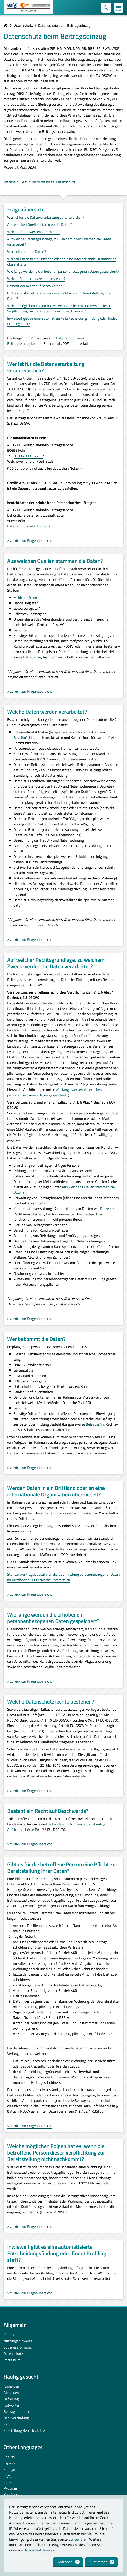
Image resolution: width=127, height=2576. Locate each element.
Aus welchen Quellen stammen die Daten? (39, 224)
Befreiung (11, 2399)
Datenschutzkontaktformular (29, 526)
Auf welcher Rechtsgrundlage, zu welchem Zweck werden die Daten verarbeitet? (59, 241)
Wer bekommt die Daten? (26, 251)
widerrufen (79, 2539)
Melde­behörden (25, 597)
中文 (7, 2475)
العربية (8, 2482)
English (9, 2456)
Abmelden (11, 2392)
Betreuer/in (32, 657)
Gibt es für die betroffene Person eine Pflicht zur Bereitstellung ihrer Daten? (59, 295)
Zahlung (10, 2424)
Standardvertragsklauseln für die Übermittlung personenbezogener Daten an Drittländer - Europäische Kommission (63, 1577)
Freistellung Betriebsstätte (24, 2430)
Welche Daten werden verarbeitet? (33, 231)
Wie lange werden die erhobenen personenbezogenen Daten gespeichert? (63, 271)
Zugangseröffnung (18, 2347)
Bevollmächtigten (26, 737)
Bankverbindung (16, 2417)
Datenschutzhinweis (39, 2550)
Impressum (12, 2360)
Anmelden (11, 2386)
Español (10, 2463)
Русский (10, 2488)
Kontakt (10, 2334)
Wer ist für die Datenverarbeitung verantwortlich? (45, 217)
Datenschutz (13, 2353)
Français (10, 2469)
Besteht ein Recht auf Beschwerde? (34, 286)
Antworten (12, 2405)
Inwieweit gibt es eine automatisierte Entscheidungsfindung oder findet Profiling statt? (62, 321)
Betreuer (107, 1208)
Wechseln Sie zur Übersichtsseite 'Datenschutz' (40, 182)
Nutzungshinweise (18, 2341)
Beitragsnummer (16, 2411)
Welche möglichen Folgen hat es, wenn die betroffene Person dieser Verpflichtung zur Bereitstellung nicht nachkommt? (59, 308)
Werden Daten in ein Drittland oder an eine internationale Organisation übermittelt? (61, 261)
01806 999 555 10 (28, 455)
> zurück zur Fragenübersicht (29, 540)
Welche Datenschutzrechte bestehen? (36, 278)
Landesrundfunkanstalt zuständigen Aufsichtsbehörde (57, 1826)
